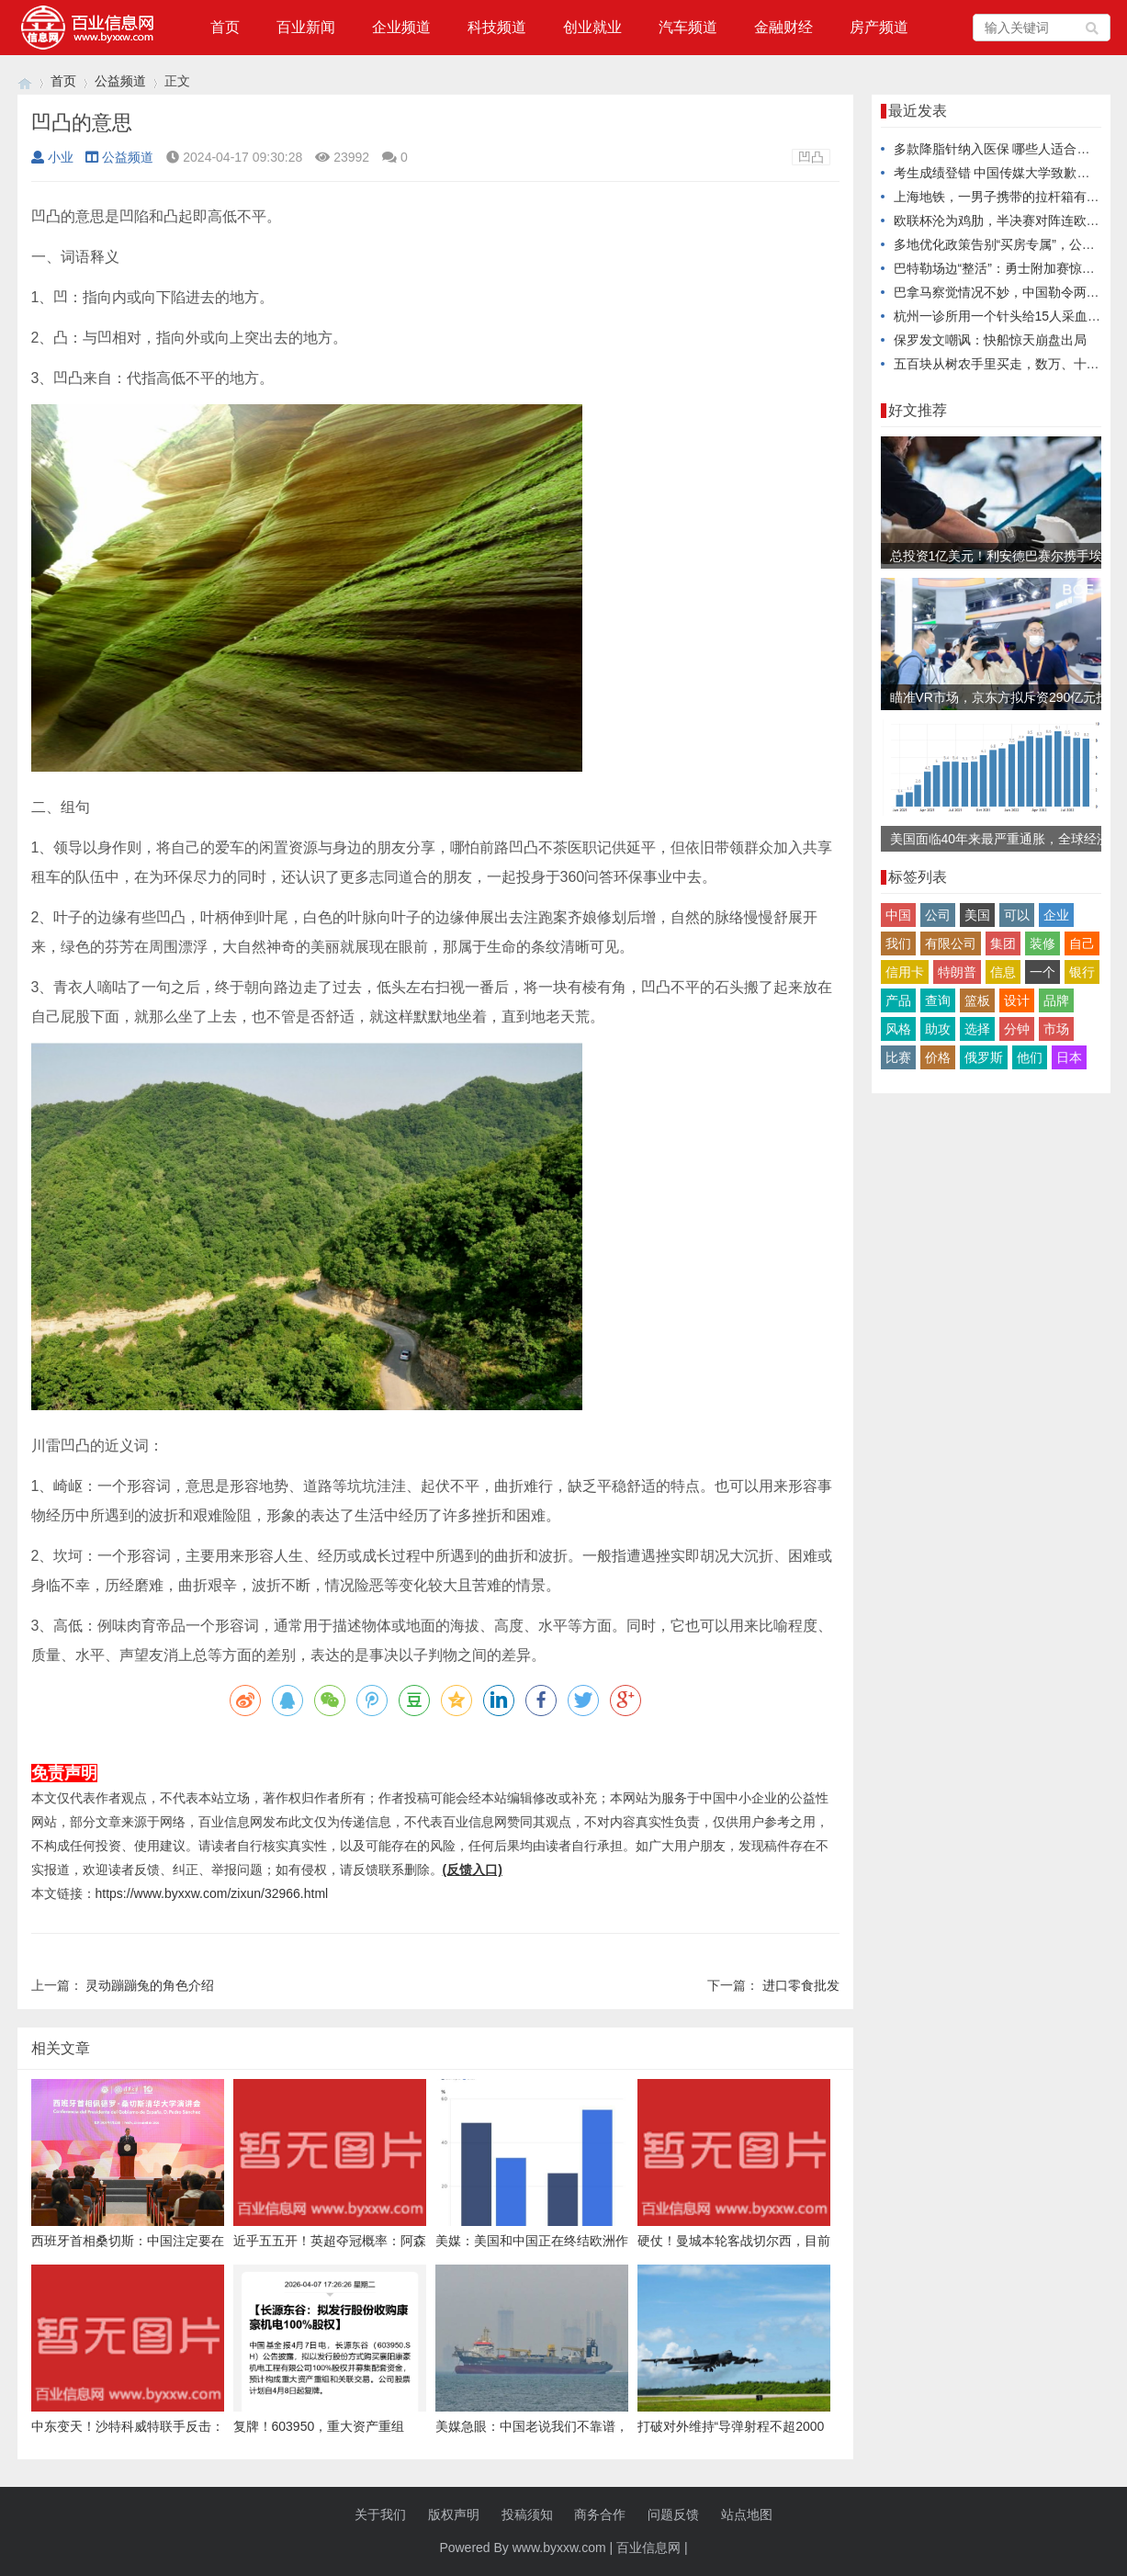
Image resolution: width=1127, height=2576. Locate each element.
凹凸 (811, 157)
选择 (977, 1029)
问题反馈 (673, 2514)
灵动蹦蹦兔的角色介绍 (149, 1985)
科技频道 (497, 27)
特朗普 (957, 972)
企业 (1056, 915)
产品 (898, 1000)
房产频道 (879, 27)
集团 (1003, 943)
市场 (1056, 1029)
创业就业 (592, 27)
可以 (1017, 915)
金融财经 (783, 27)
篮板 (977, 1000)
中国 (898, 915)
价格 (938, 1057)
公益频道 (120, 80)
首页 (225, 27)
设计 (1017, 1000)
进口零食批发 (801, 1985)
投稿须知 (527, 2514)
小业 (52, 157)
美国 (977, 915)
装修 (1042, 943)
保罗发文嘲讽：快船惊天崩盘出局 (990, 340)
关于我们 (380, 2514)
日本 (1069, 1057)
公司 (938, 915)
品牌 (1056, 1000)
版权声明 (453, 2514)
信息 (1003, 972)
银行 (1082, 972)
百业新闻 (305, 27)
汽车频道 (688, 27)
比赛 (898, 1057)
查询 (938, 1000)
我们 (898, 943)
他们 (1029, 1057)
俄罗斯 (983, 1057)
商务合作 (599, 2514)
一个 (1042, 972)
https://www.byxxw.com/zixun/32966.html (212, 1893)
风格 (898, 1029)
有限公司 (950, 943)
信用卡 (904, 972)
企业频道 (401, 27)
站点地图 (746, 2514)
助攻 (938, 1029)
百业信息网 (648, 2547)
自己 (1082, 943)
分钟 (1017, 1029)
